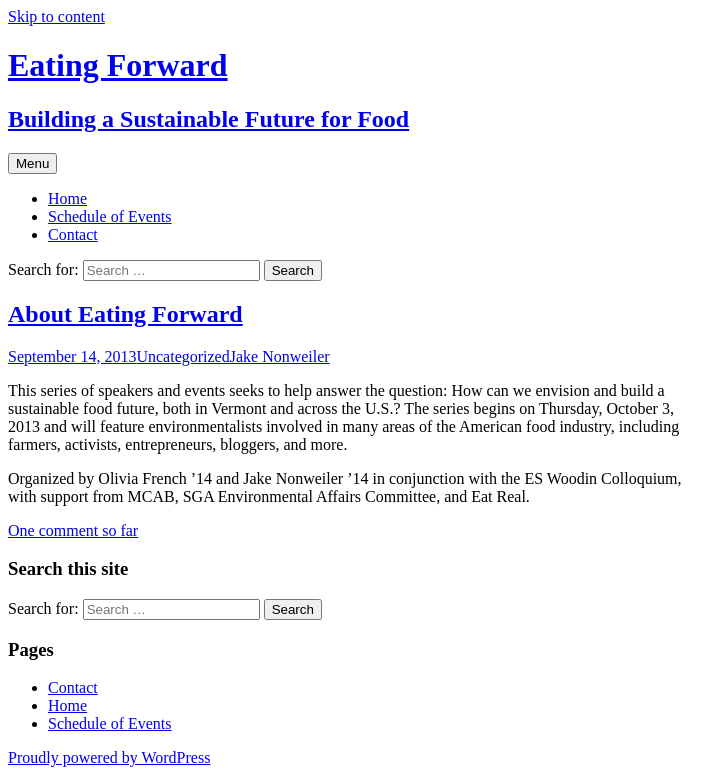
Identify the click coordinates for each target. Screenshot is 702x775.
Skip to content (56, 16)
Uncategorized (182, 356)
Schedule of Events (110, 216)
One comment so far (73, 530)
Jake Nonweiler (280, 356)
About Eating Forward (125, 314)
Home (67, 198)
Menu (32, 163)
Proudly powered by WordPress (109, 757)
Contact (73, 234)
